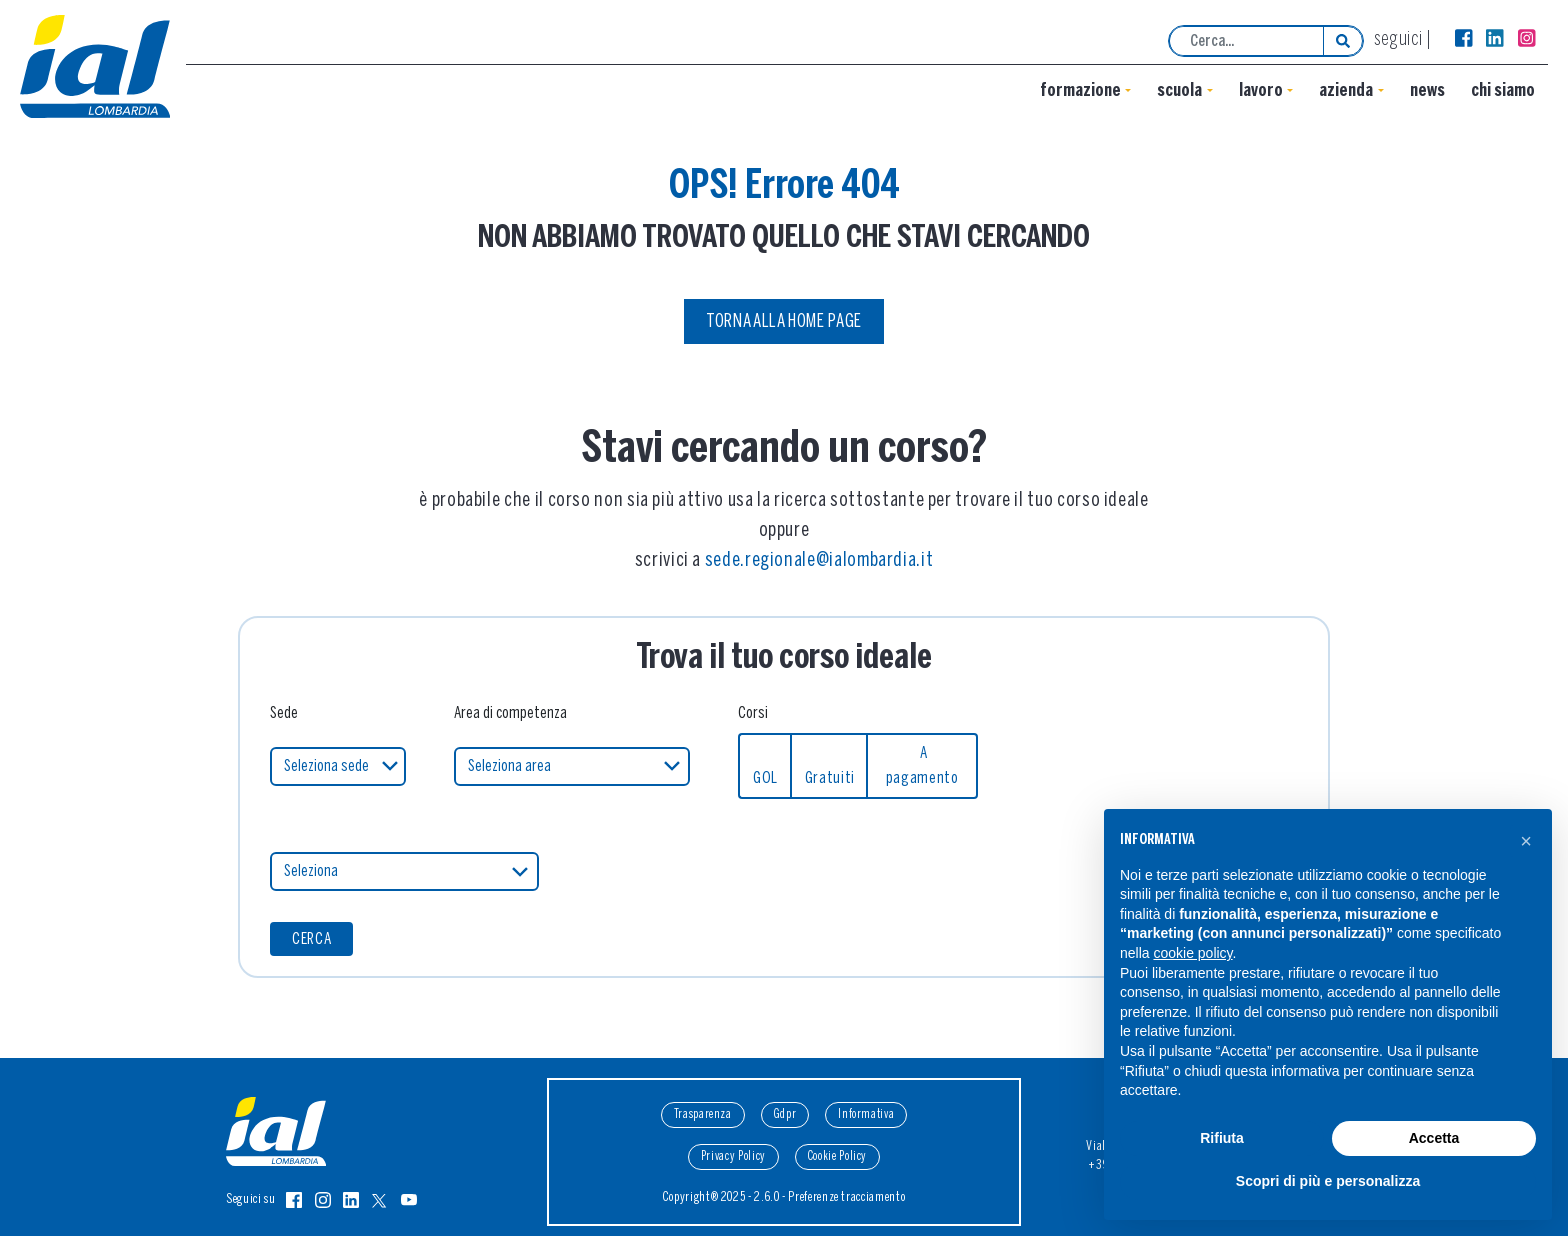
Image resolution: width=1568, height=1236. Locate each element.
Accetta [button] (1434, 1138)
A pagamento (922, 766)
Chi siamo (1503, 91)
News (1427, 91)
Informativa (866, 1114)
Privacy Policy (733, 1156)
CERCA (311, 939)
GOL (765, 778)
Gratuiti (830, 778)
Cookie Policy (837, 1156)
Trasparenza (703, 1114)
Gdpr (785, 1114)
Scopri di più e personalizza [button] (1328, 1181)
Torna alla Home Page (784, 322)
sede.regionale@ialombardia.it (819, 560)
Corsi (753, 713)
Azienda (1346, 91)
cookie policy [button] (1192, 953)
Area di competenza (510, 713)
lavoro (1261, 91)
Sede (284, 713)
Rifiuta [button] (1222, 1138)
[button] (1526, 841)
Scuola (1179, 91)
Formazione (1080, 91)
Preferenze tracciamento (846, 1197)
